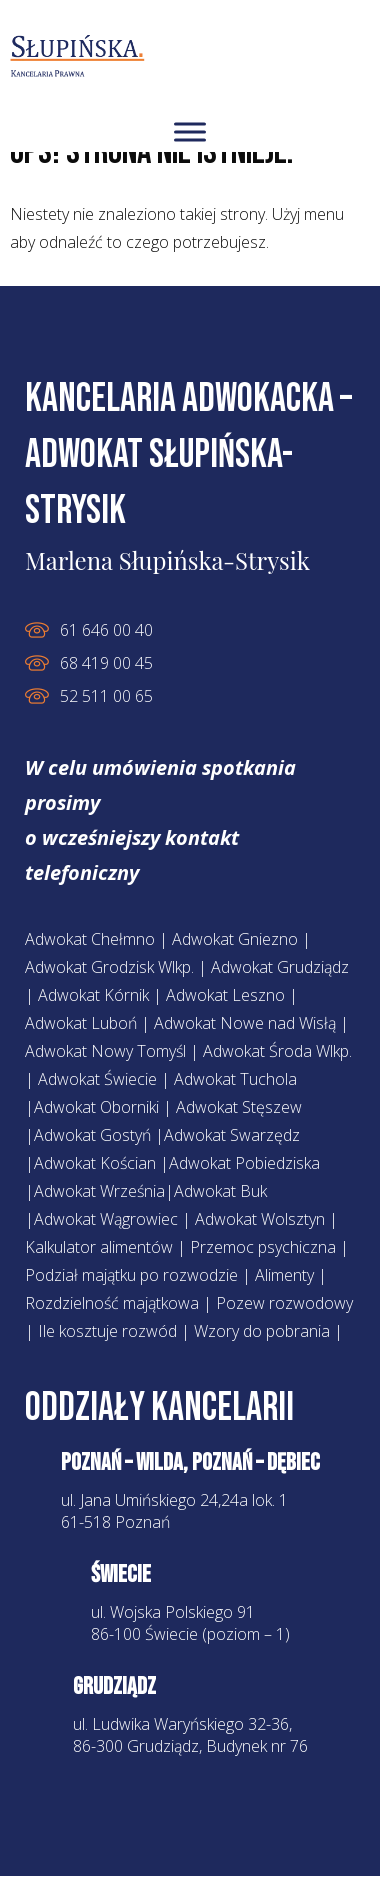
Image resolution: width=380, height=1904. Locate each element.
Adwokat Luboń (81, 1023)
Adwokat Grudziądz (280, 967)
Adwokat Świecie (97, 1079)
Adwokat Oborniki (96, 1107)
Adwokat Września (99, 1191)
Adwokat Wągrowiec (106, 1219)
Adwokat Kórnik (93, 995)
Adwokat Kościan (95, 1163)
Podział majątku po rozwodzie (131, 1275)
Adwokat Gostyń (92, 1135)
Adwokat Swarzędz (232, 1135)
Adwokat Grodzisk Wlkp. (109, 967)
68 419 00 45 (106, 663)
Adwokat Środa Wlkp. (277, 1051)
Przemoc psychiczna (263, 1247)
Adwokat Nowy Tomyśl (105, 1051)
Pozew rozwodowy (284, 1303)
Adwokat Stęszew (239, 1107)
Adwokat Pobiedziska (244, 1163)
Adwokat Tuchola (235, 1079)
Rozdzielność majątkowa (112, 1303)
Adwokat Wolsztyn (262, 1219)
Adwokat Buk (220, 1191)
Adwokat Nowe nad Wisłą (245, 1023)
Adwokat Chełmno (90, 939)
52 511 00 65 (106, 696)
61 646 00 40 (106, 630)
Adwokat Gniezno (235, 939)
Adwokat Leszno (225, 995)
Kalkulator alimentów (99, 1247)
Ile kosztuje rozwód (107, 1331)
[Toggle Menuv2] (190, 131)
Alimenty (284, 1275)
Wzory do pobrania (262, 1331)
